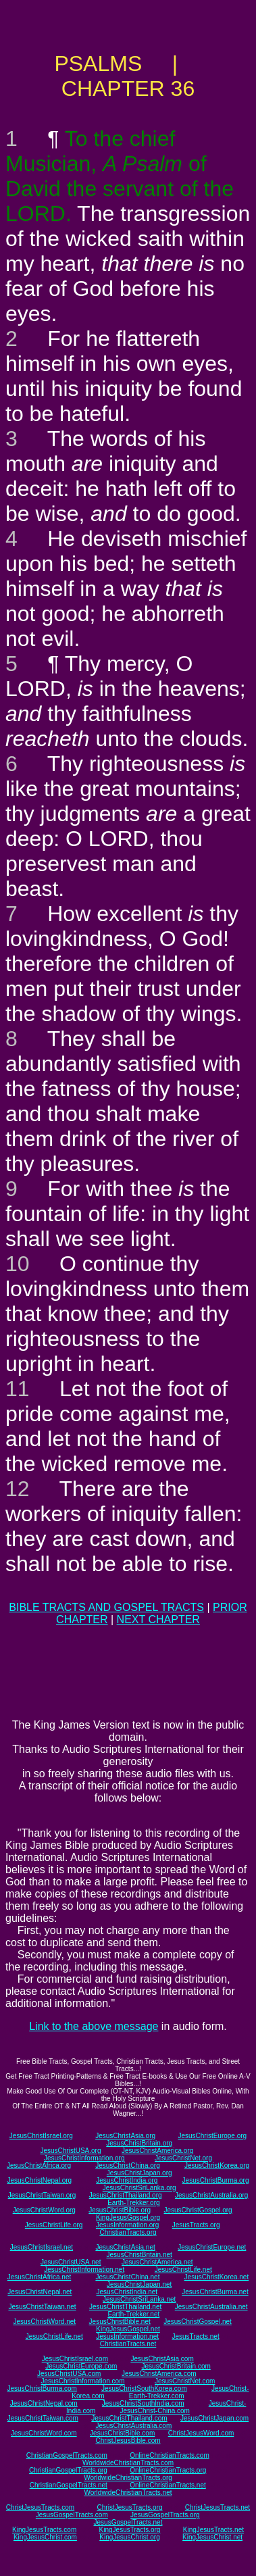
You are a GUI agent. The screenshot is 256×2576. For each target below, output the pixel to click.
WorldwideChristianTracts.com (128, 2463)
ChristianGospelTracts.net (68, 2485)
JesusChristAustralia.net (211, 2306)
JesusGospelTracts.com (72, 2515)
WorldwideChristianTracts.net (128, 2492)
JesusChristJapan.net (139, 2284)
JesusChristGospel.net (197, 2321)
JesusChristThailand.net (125, 2306)
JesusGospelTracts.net (128, 2522)
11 (17, 1389)
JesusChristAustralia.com (133, 2425)
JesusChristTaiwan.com (42, 2418)
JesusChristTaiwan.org (42, 2195)
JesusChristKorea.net (216, 2277)
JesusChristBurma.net (215, 2292)
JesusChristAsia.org (125, 2135)
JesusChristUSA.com (69, 2373)
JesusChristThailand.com (129, 2418)
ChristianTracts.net (128, 2344)
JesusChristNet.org (183, 2158)
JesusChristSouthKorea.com (144, 2388)
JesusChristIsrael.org (41, 2135)
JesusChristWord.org (44, 2210)
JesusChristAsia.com (161, 2358)
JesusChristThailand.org (125, 2195)
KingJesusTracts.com (44, 2529)
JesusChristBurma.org (215, 2180)
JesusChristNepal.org (39, 2180)
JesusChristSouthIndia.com (143, 2403)
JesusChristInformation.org (84, 2158)
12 (17, 1489)
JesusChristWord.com (44, 2433)
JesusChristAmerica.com (159, 2373)
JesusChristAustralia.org (211, 2195)
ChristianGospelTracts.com (66, 2455)
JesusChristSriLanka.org (139, 2187)
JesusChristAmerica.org (157, 2150)
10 (17, 1264)
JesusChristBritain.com (176, 2366)
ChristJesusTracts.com (40, 2507)
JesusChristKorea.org (216, 2165)
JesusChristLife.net (183, 2269)
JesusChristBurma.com (42, 2388)
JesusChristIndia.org (126, 2180)
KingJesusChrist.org (129, 2537)
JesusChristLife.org (54, 2225)
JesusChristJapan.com (214, 2418)
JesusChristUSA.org (70, 2150)
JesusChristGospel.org (198, 2210)
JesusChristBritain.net (139, 2254)
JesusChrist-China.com (155, 2410)
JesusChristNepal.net (39, 2292)
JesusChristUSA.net (71, 2262)
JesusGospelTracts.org (164, 2515)
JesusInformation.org (127, 2225)
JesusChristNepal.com (44, 2403)
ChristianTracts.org (127, 2232)
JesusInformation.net (127, 2336)
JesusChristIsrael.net (41, 2247)
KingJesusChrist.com (45, 2537)
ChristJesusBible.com (127, 2440)
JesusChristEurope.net (212, 2247)
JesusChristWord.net (44, 2321)
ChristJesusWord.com (201, 2433)
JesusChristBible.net (120, 2321)
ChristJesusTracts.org (130, 2507)
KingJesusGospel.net (128, 2329)
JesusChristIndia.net (127, 2292)
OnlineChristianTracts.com (169, 2455)
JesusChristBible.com (122, 2433)
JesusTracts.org (196, 2225)
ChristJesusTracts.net (217, 2507)
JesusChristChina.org (127, 2165)
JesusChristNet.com (185, 2381)
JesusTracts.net (195, 2336)
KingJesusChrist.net (212, 2537)
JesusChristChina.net (127, 2277)
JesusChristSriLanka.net (139, 2299)
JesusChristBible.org (119, 2210)
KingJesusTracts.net (213, 2529)
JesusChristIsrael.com (75, 2358)
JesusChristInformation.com (83, 2381)
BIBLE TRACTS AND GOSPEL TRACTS (106, 1607)
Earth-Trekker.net (133, 2314)
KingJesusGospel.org (128, 2217)
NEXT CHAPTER (158, 1619)
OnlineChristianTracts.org (168, 2470)
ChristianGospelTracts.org (68, 2470)
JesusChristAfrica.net (39, 2277)
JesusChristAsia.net (125, 2247)
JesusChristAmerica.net (157, 2262)
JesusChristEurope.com (81, 2366)
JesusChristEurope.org (212, 2135)
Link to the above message (93, 2026)
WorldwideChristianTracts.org (128, 2477)
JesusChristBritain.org (139, 2143)
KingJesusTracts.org (130, 2529)
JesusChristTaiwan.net (42, 2306)
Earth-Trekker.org (133, 2202)
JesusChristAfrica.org (39, 2165)
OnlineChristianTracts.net (167, 2485)
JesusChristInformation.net (84, 2269)
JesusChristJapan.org (139, 2173)
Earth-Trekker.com (156, 2396)
